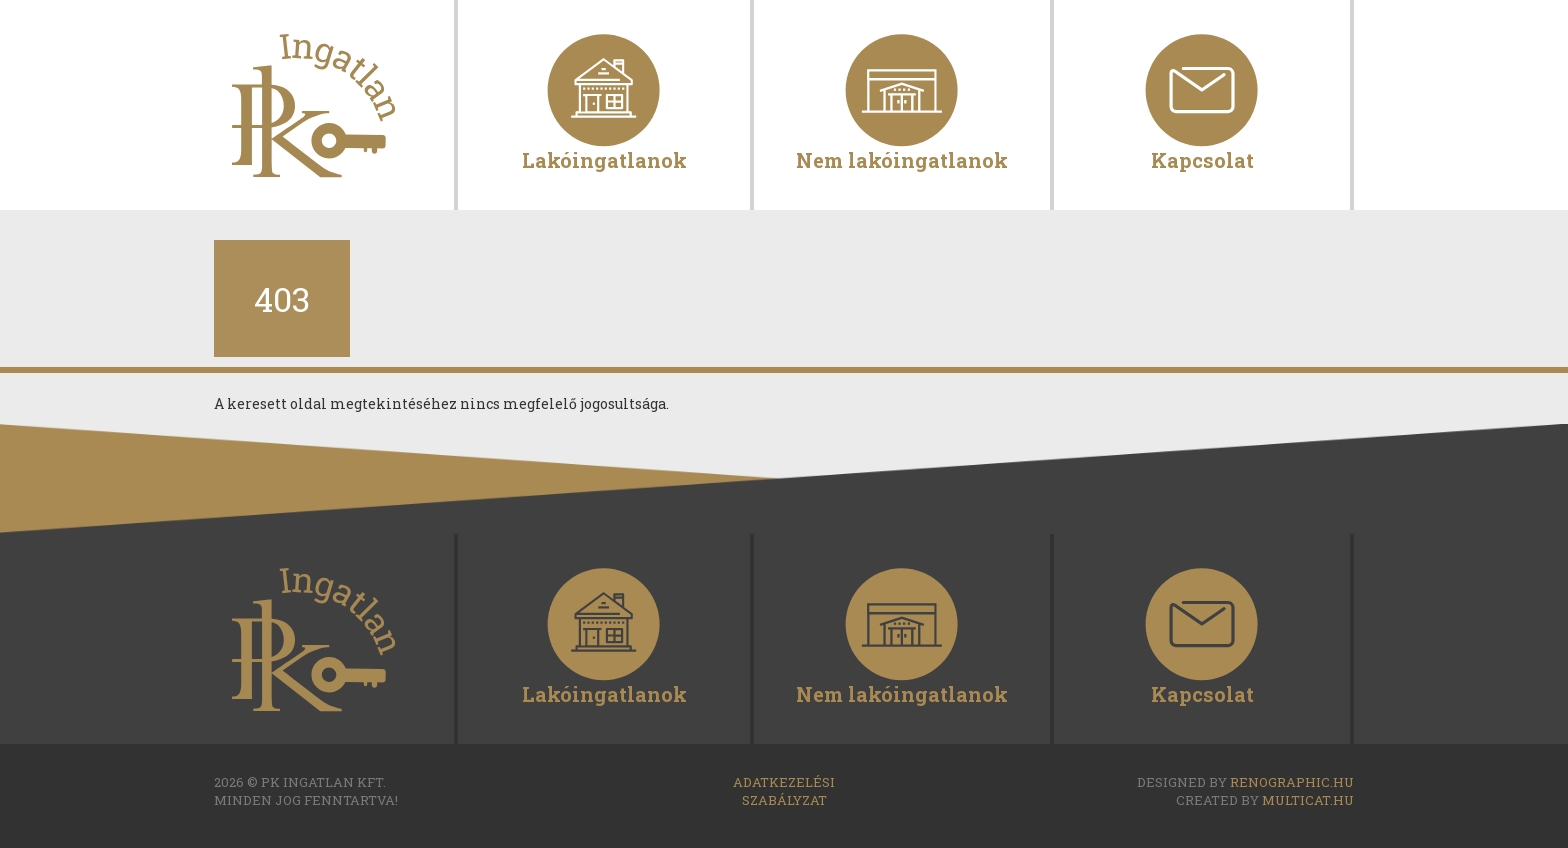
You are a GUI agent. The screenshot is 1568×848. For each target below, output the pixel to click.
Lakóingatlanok (604, 158)
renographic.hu (1292, 782)
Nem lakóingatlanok (902, 158)
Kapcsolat (1202, 158)
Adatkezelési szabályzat (784, 791)
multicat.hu (1308, 800)
